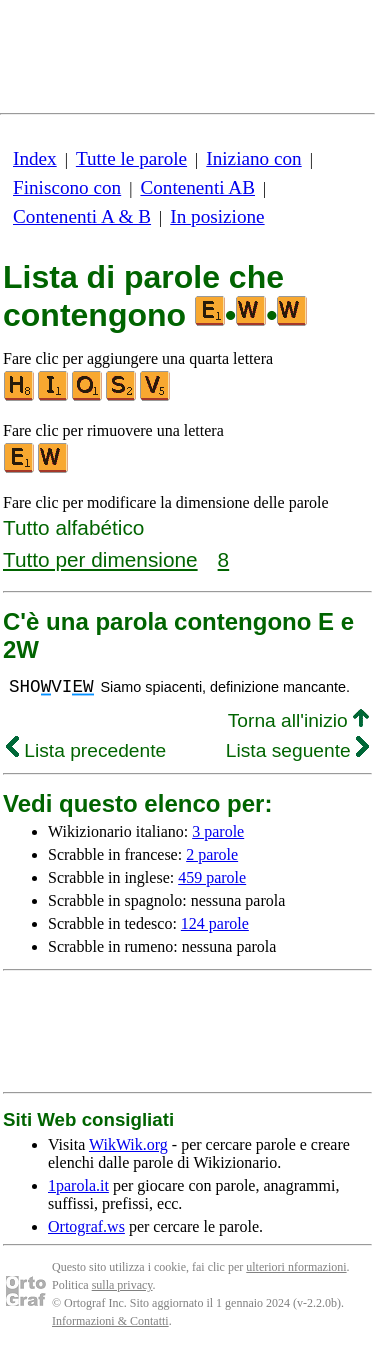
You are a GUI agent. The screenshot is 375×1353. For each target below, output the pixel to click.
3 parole (218, 831)
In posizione (217, 216)
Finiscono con (67, 187)
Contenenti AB (197, 187)
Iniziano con (253, 158)
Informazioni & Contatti (110, 1321)
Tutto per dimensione (100, 559)
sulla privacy (122, 1285)
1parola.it (78, 1185)
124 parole (215, 923)
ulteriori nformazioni (296, 1267)
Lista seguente (297, 750)
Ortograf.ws (86, 1226)
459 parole (212, 877)
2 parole (212, 854)
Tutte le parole (131, 158)
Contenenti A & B (82, 216)
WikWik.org (128, 1144)
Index (35, 158)
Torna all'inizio (298, 720)
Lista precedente (86, 750)
